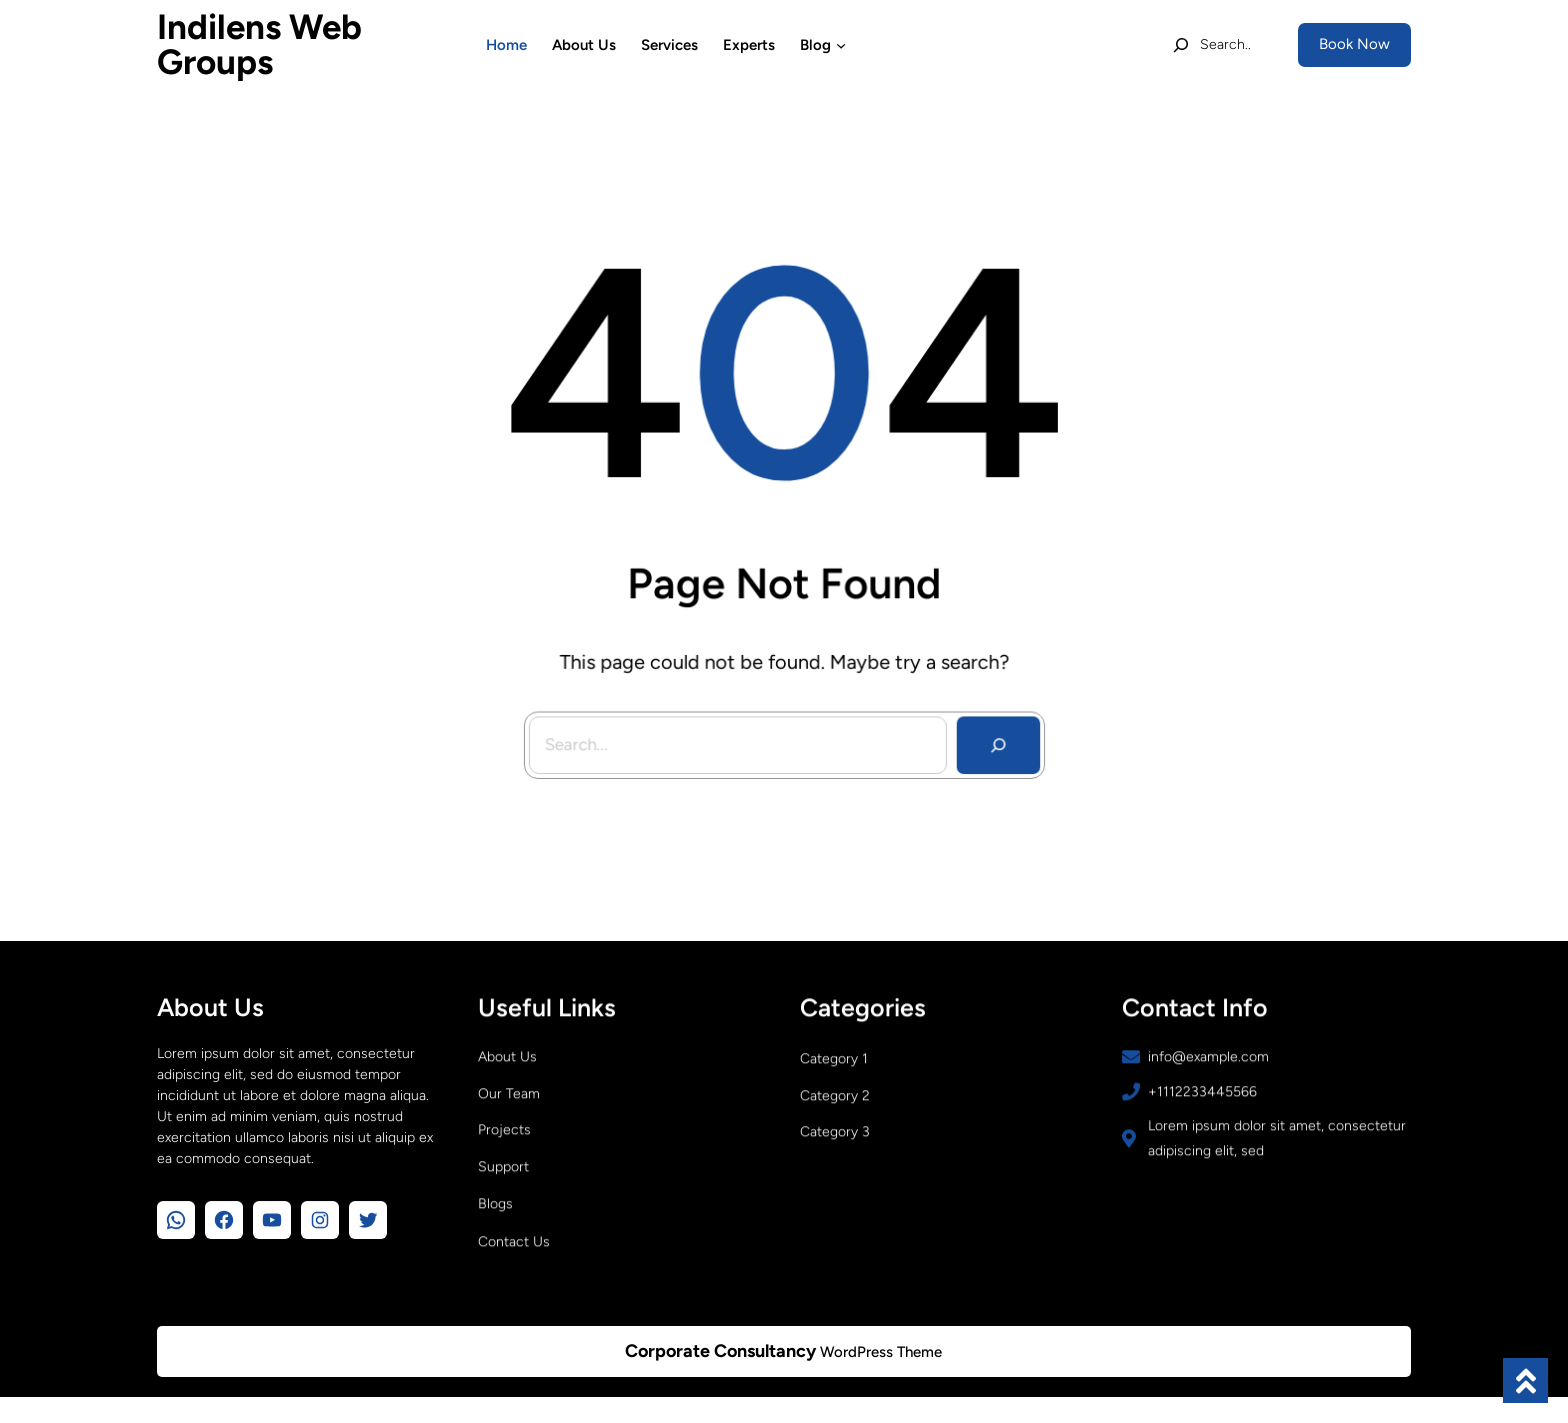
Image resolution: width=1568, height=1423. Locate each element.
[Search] (991, 737)
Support (503, 1172)
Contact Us (514, 1247)
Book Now (1354, 44)
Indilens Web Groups (259, 44)
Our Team (509, 1099)
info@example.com (1208, 1062)
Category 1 (834, 1064)
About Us (507, 1062)
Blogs (495, 1209)
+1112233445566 (1202, 1097)
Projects (504, 1135)
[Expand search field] (1211, 45)
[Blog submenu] (841, 45)
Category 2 (835, 1101)
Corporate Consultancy (720, 1351)
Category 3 (835, 1137)
